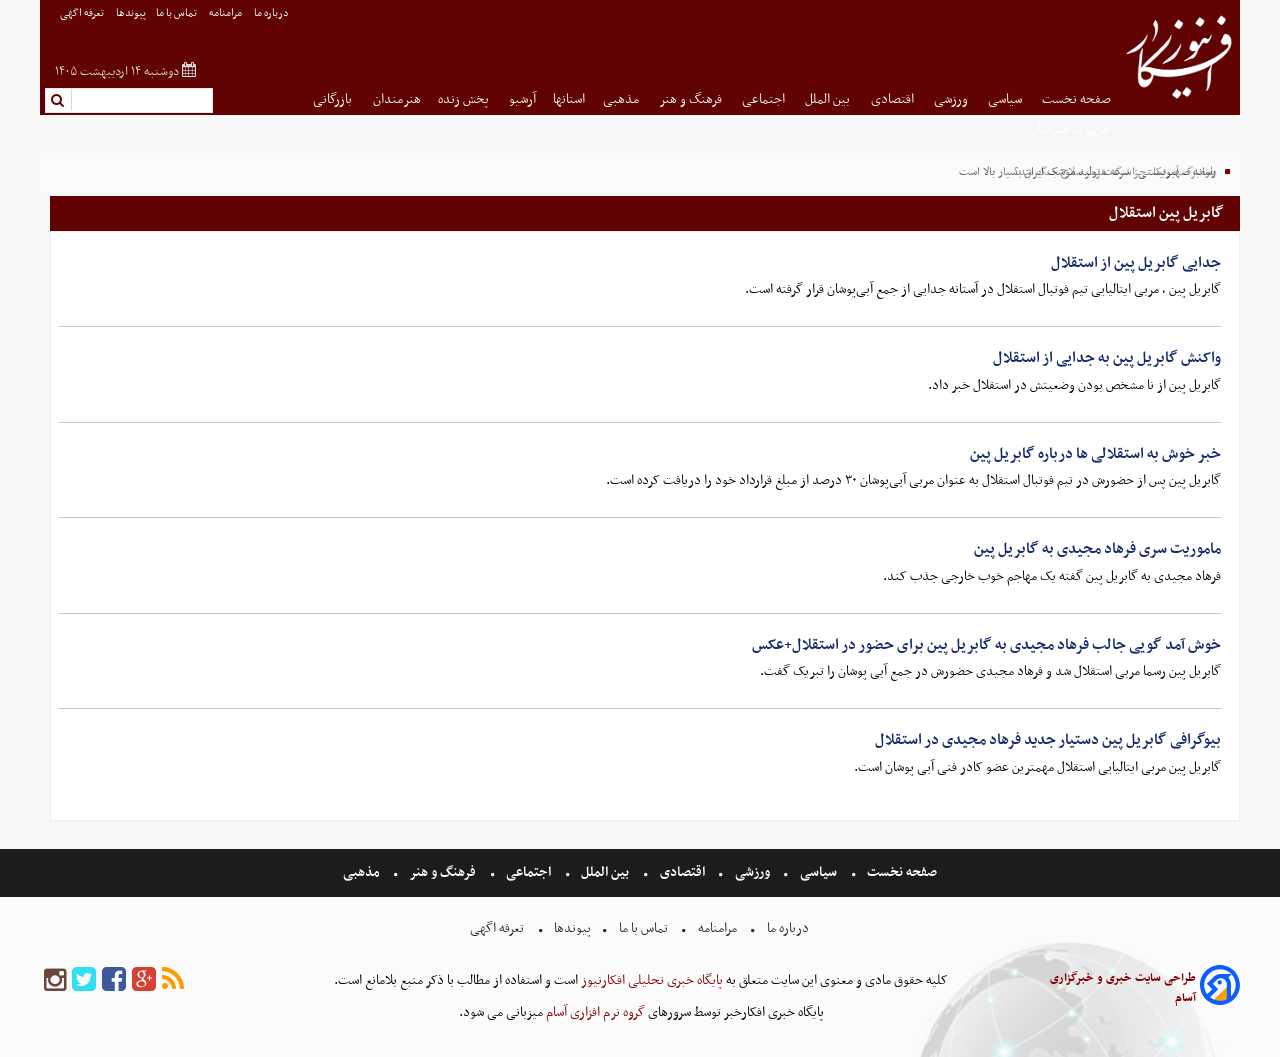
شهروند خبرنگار (1071, 129)
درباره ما (272, 13)
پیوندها (131, 13)
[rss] (173, 980)
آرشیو (522, 99)
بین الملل (829, 99)
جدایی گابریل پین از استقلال (1136, 263)
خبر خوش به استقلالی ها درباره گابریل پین (1095, 454)
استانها (569, 99)
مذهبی (622, 99)
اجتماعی (765, 99)
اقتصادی (894, 99)
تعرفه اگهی (83, 13)
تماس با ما (177, 13)
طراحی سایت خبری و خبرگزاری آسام (1123, 988)
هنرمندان (397, 99)
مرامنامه (226, 13)
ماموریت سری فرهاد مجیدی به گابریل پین (1097, 549)
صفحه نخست (1076, 99)
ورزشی (952, 99)
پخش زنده (465, 99)
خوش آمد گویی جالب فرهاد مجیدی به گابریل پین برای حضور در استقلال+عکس (986, 645)
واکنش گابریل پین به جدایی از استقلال (1107, 358)
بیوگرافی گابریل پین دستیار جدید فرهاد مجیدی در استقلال (1048, 740)
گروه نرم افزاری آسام (594, 1012)
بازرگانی (334, 99)
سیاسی (1006, 99)
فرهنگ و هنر (692, 99)
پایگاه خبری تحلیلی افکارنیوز (650, 980)
